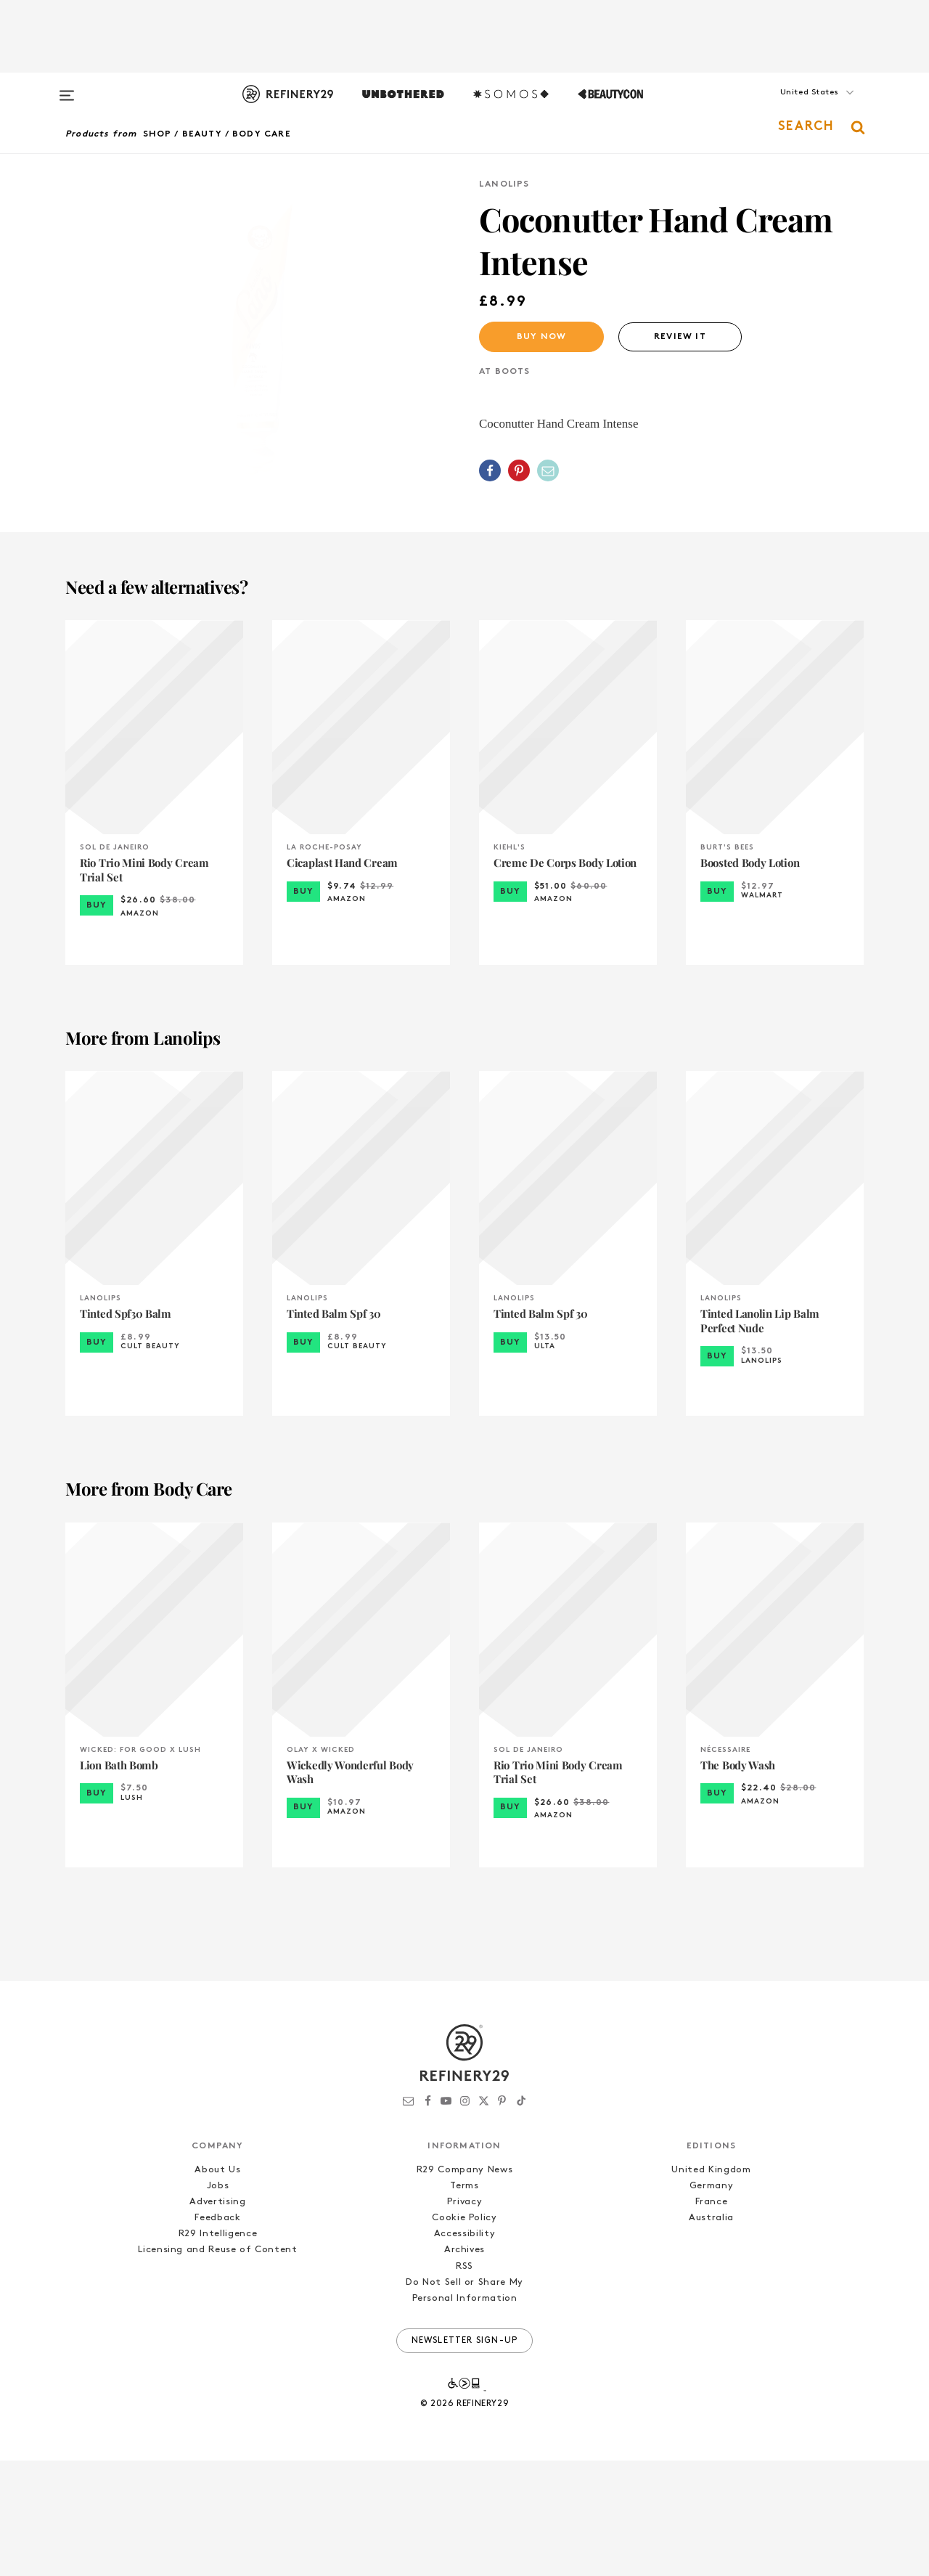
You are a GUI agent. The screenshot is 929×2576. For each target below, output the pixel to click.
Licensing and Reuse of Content (218, 2365)
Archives (464, 2365)
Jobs (218, 2301)
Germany (711, 2301)
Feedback (217, 2333)
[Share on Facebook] (490, 470)
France (711, 2317)
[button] (791, 107)
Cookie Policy (464, 2333)
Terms (464, 2301)
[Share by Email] (548, 470)
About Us (217, 2285)
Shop (157, 134)
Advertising (217, 2317)
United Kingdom (710, 2285)
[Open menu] (67, 89)
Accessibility (464, 2349)
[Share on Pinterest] (519, 470)
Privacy (465, 2317)
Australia (711, 2333)
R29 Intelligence (218, 2349)
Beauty (202, 134)
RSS (464, 2382)
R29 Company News (464, 2285)
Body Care (261, 134)
